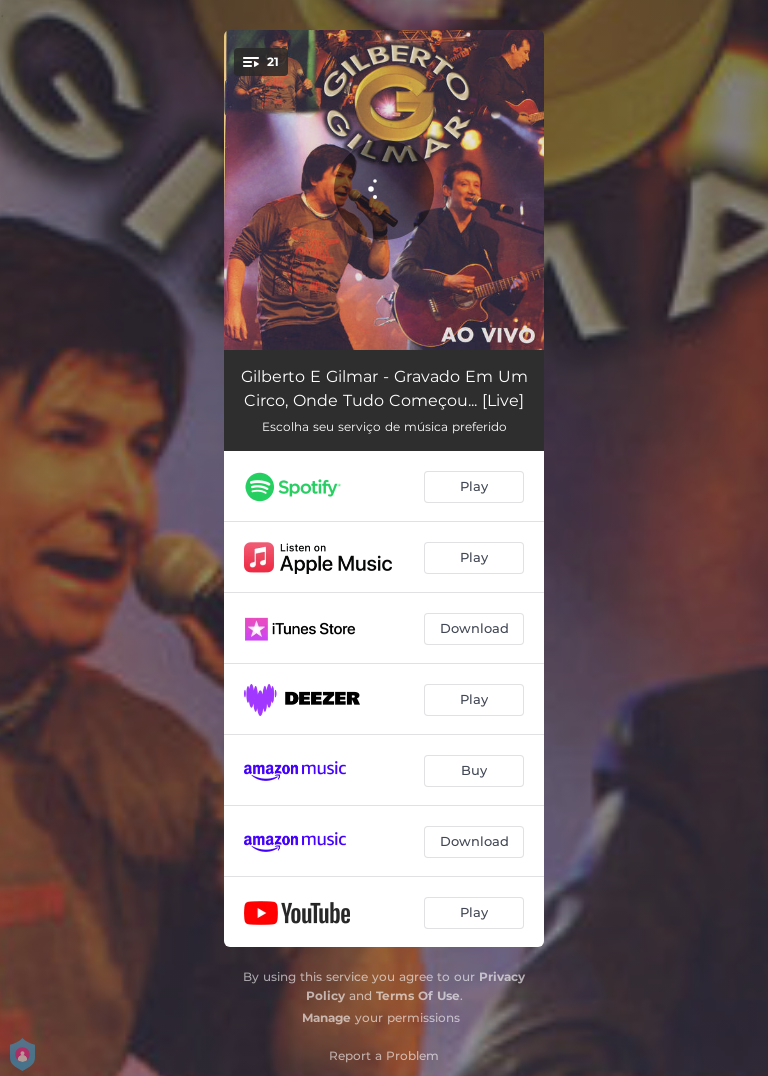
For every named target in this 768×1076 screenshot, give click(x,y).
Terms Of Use (418, 995)
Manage (326, 1017)
